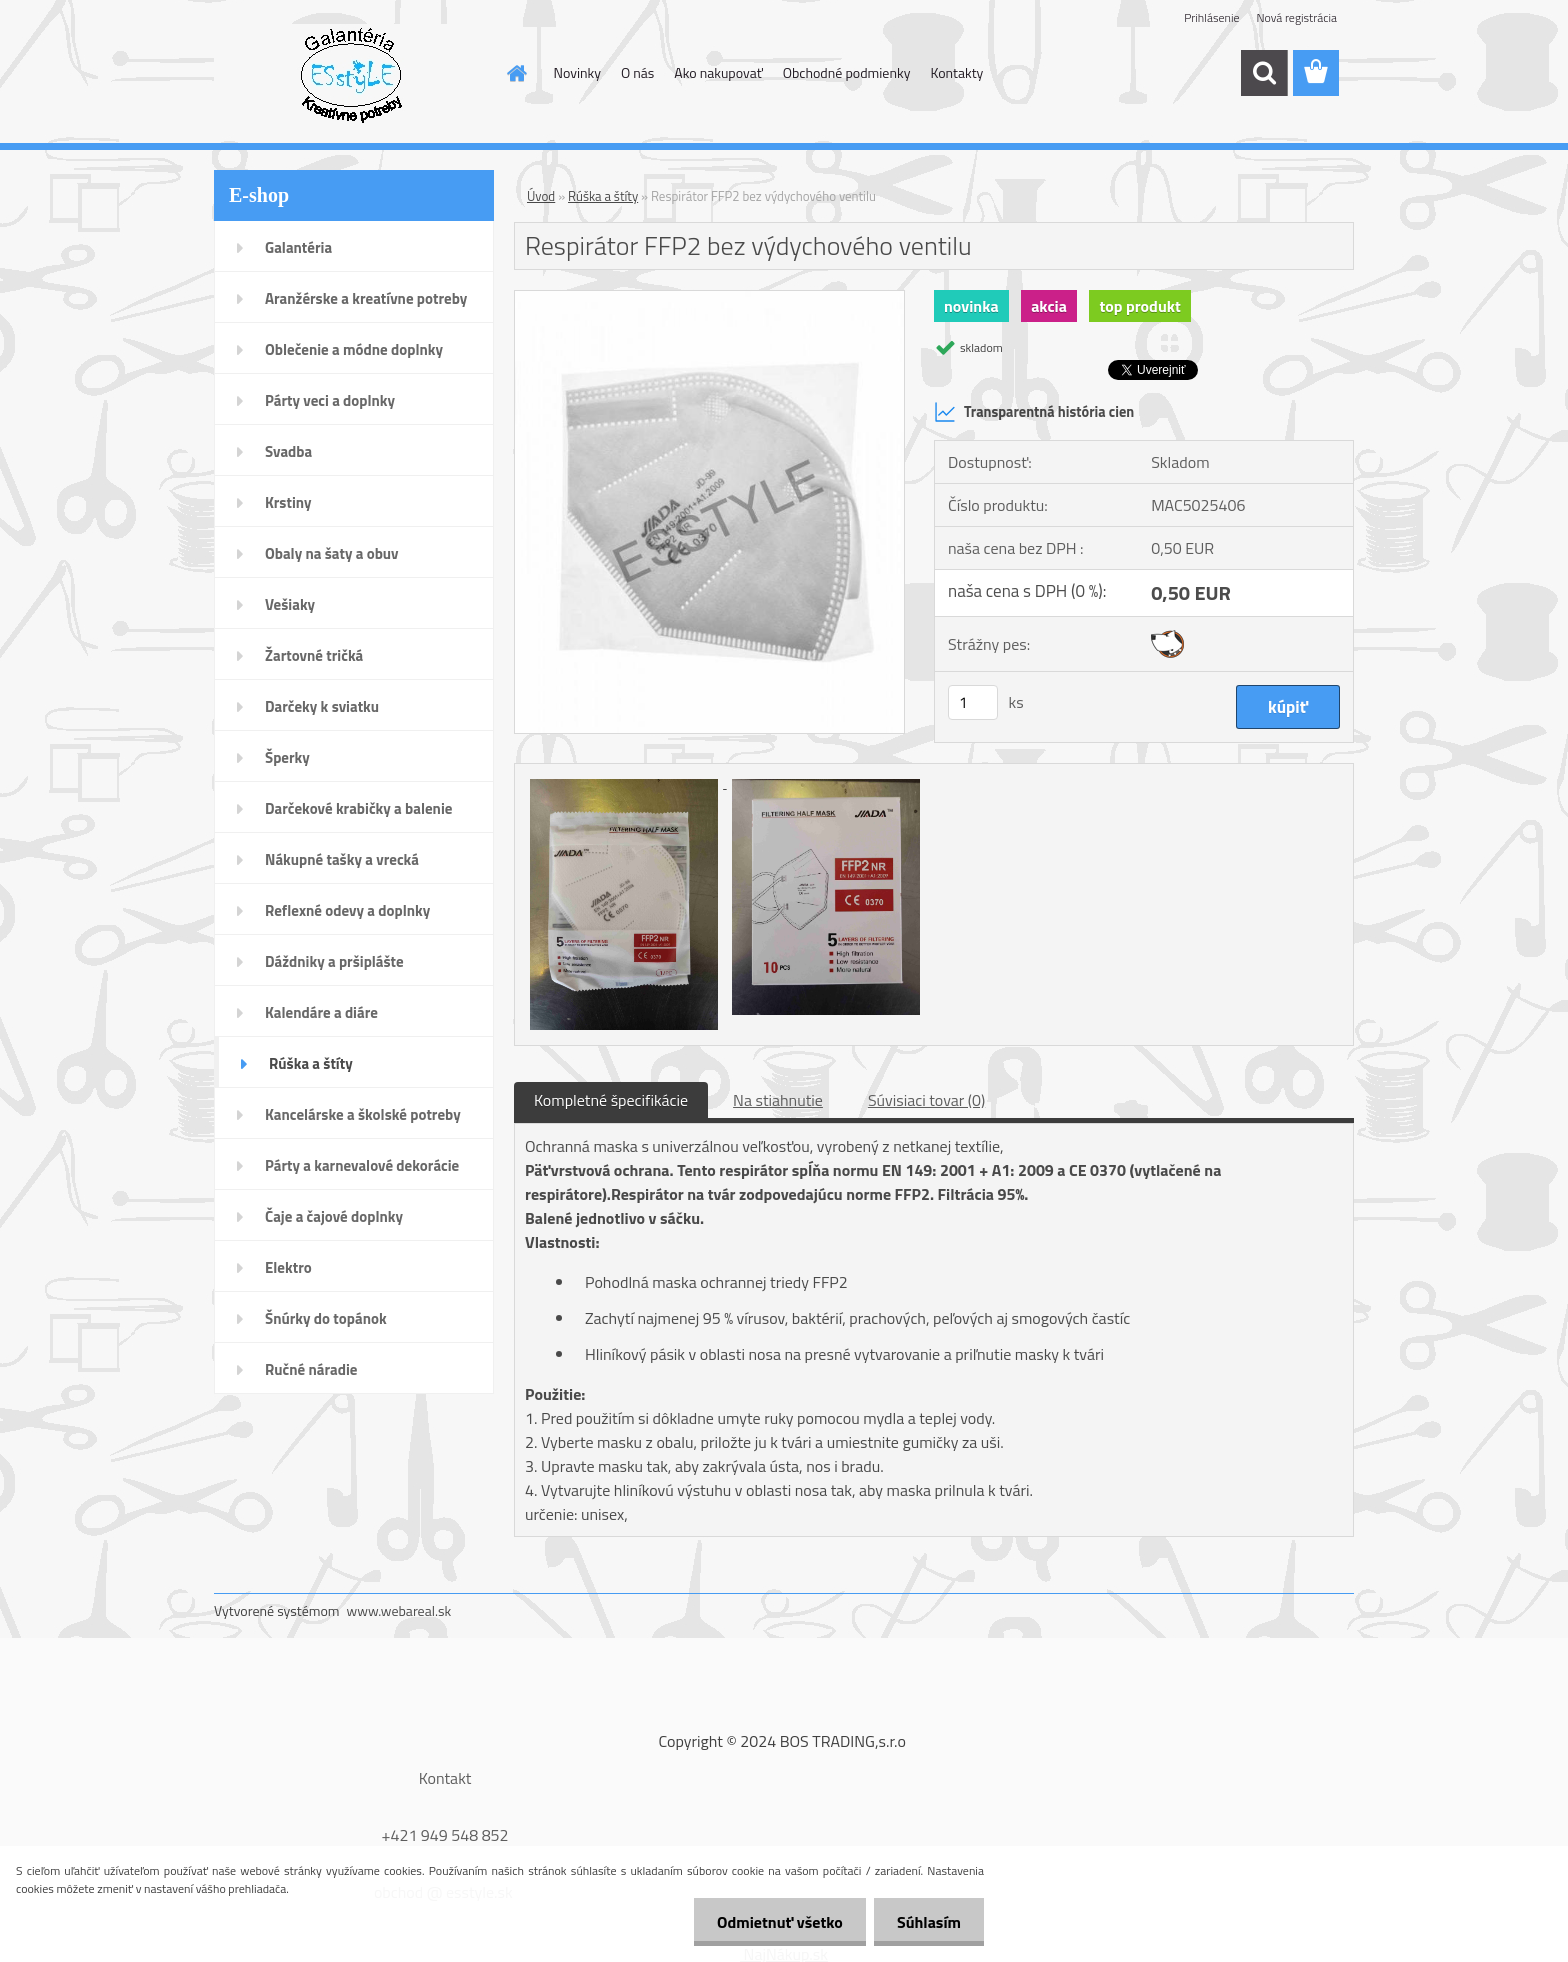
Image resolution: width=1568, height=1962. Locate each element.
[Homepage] (516, 73)
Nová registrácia (1296, 17)
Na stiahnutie (778, 1100)
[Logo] (351, 74)
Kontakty (956, 72)
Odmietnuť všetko (774, 1922)
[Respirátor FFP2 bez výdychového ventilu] (709, 299)
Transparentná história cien (1034, 412)
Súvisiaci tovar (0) (926, 1100)
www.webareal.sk (399, 1610)
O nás (637, 72)
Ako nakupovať (718, 72)
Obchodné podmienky (847, 72)
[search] (1264, 73)
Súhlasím (927, 1922)
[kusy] (973, 702)
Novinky (577, 72)
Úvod (541, 196)
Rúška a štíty (603, 196)
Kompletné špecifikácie (611, 1100)
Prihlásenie (1211, 17)
